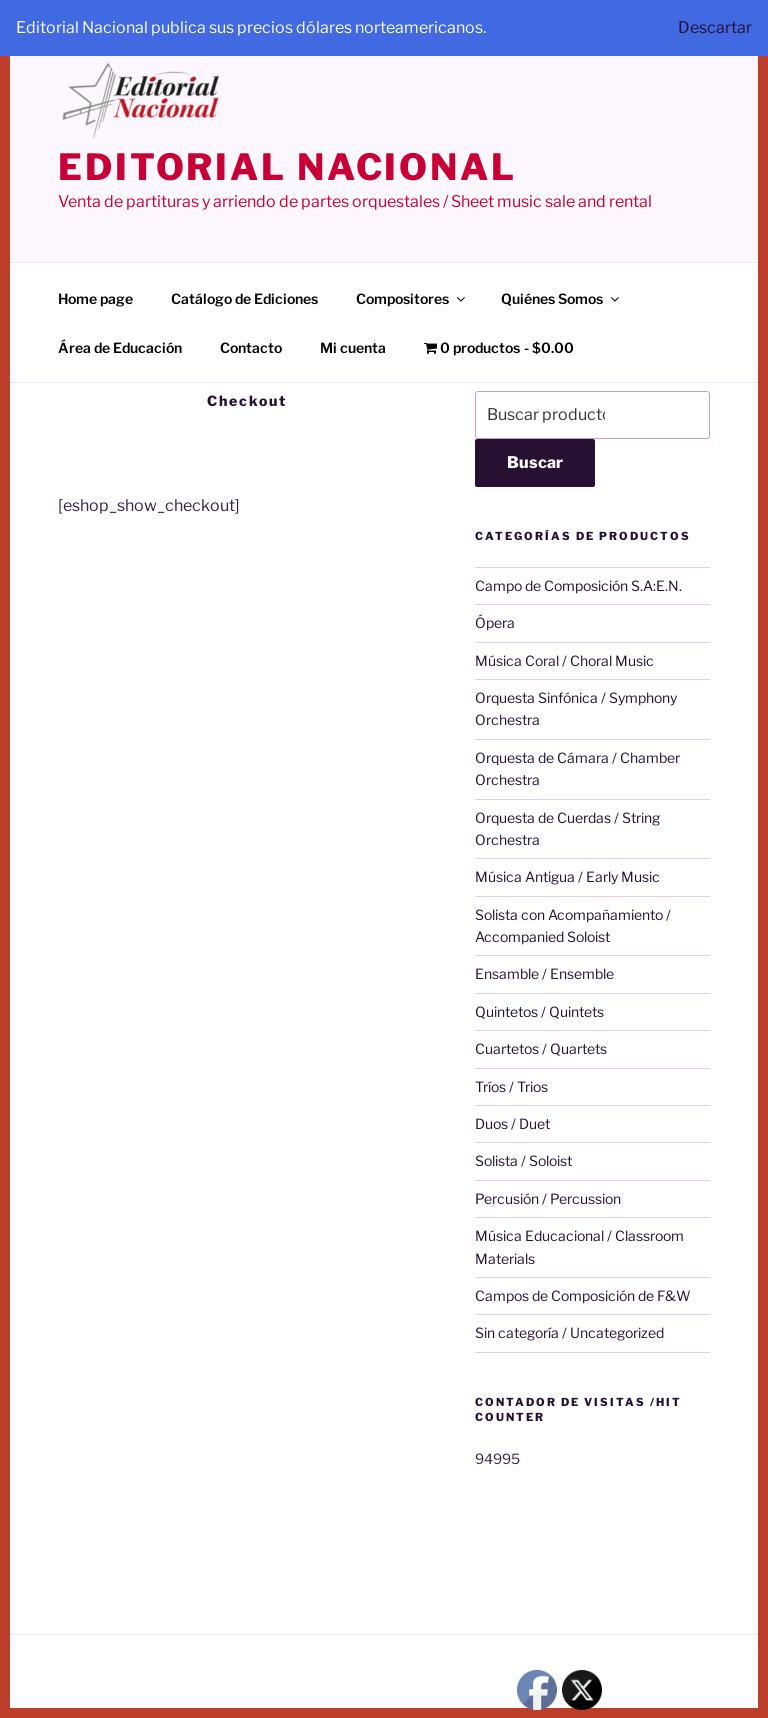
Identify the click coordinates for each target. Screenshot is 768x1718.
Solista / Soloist (523, 1160)
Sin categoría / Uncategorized (569, 1332)
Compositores (412, 298)
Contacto (251, 347)
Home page (95, 298)
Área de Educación (120, 347)
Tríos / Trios (511, 1086)
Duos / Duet (512, 1123)
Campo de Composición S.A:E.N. (578, 585)
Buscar (535, 462)
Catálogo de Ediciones (244, 298)
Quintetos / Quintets (539, 1011)
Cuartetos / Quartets (541, 1048)
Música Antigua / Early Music (567, 876)
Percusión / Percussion (548, 1198)
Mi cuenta (353, 347)
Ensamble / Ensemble (544, 973)
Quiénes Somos (561, 298)
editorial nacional (287, 167)
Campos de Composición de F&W (583, 1295)
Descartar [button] (715, 27)
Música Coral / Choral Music (564, 660)
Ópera (495, 622)
